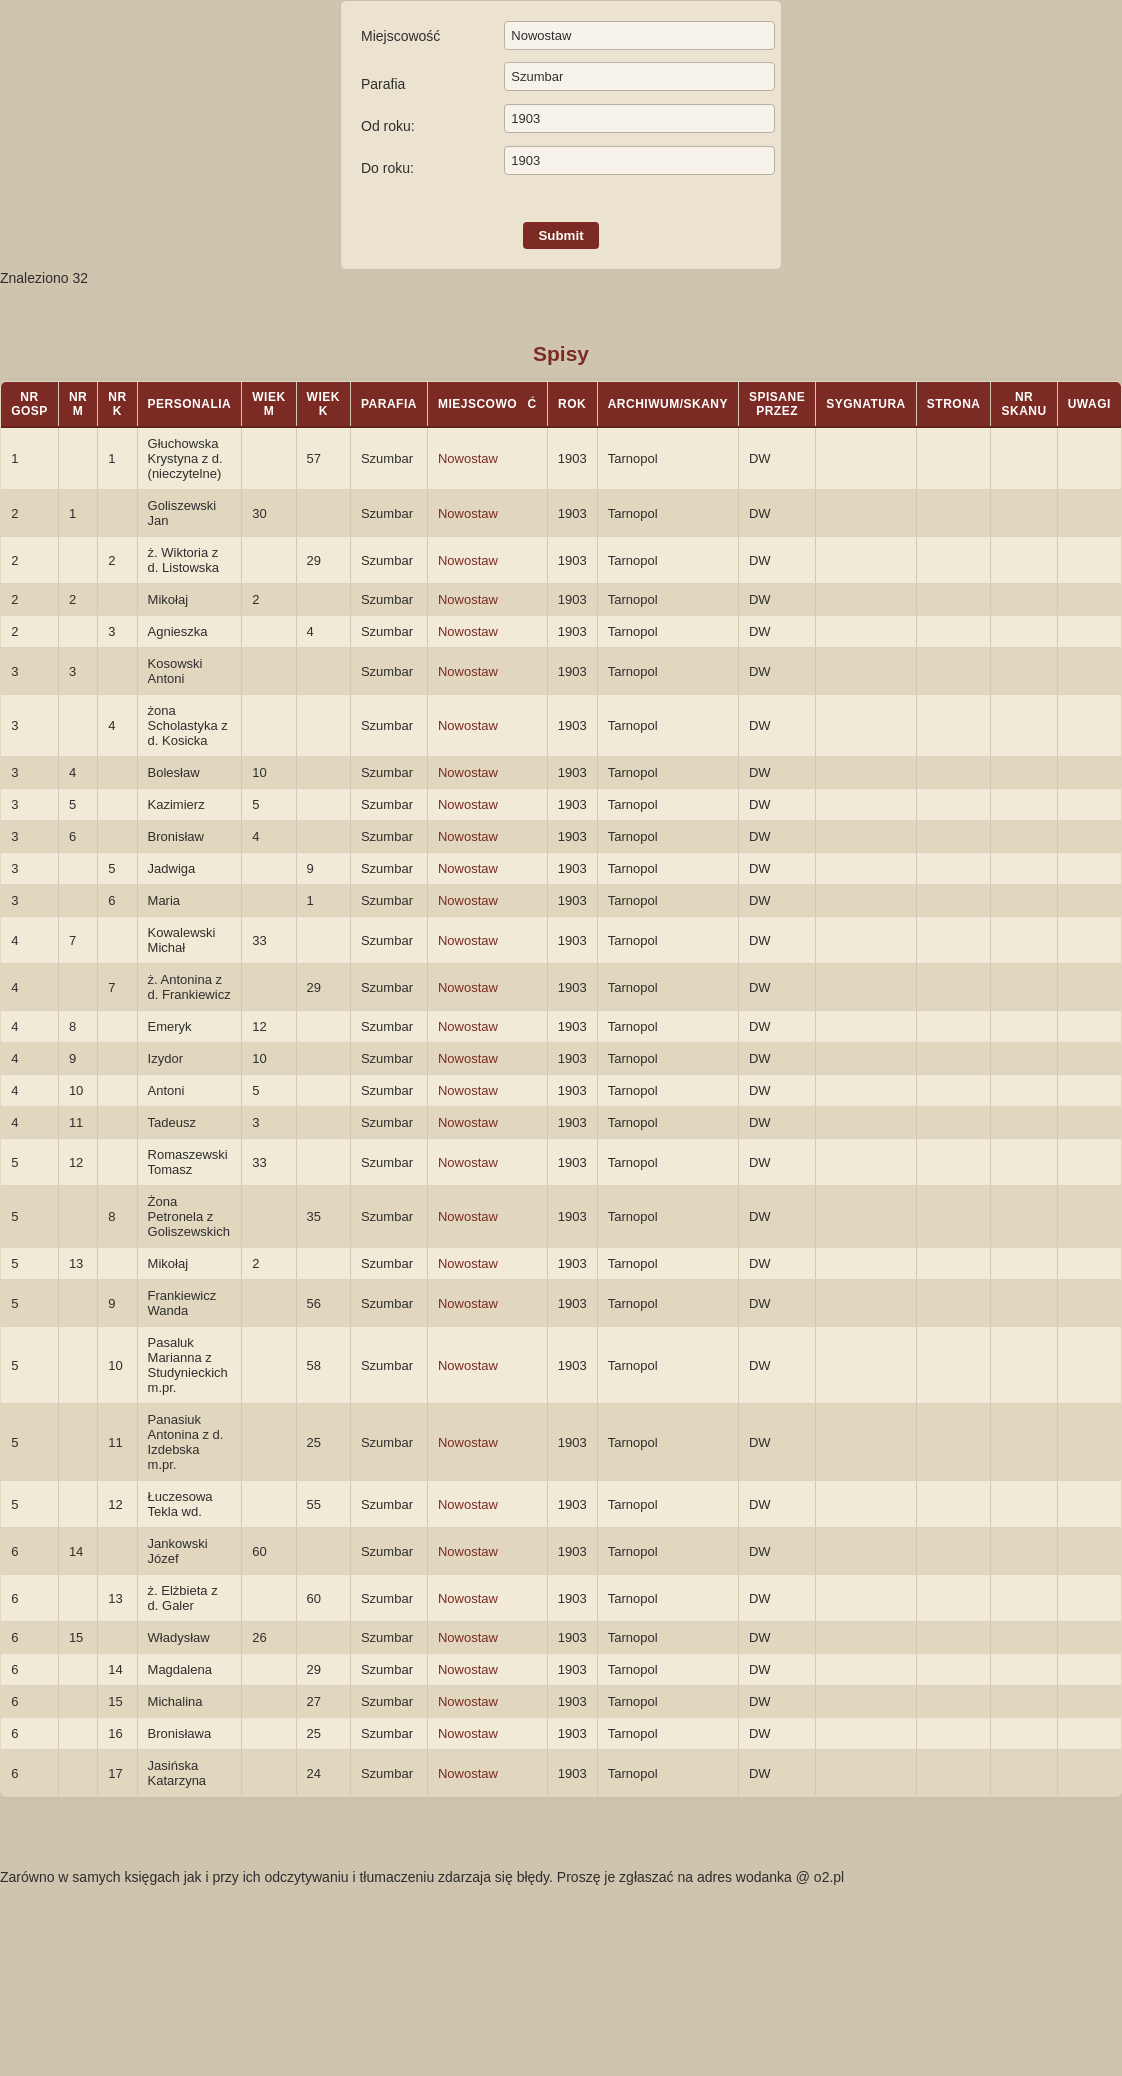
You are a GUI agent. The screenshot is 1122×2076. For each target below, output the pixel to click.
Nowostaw (468, 458)
